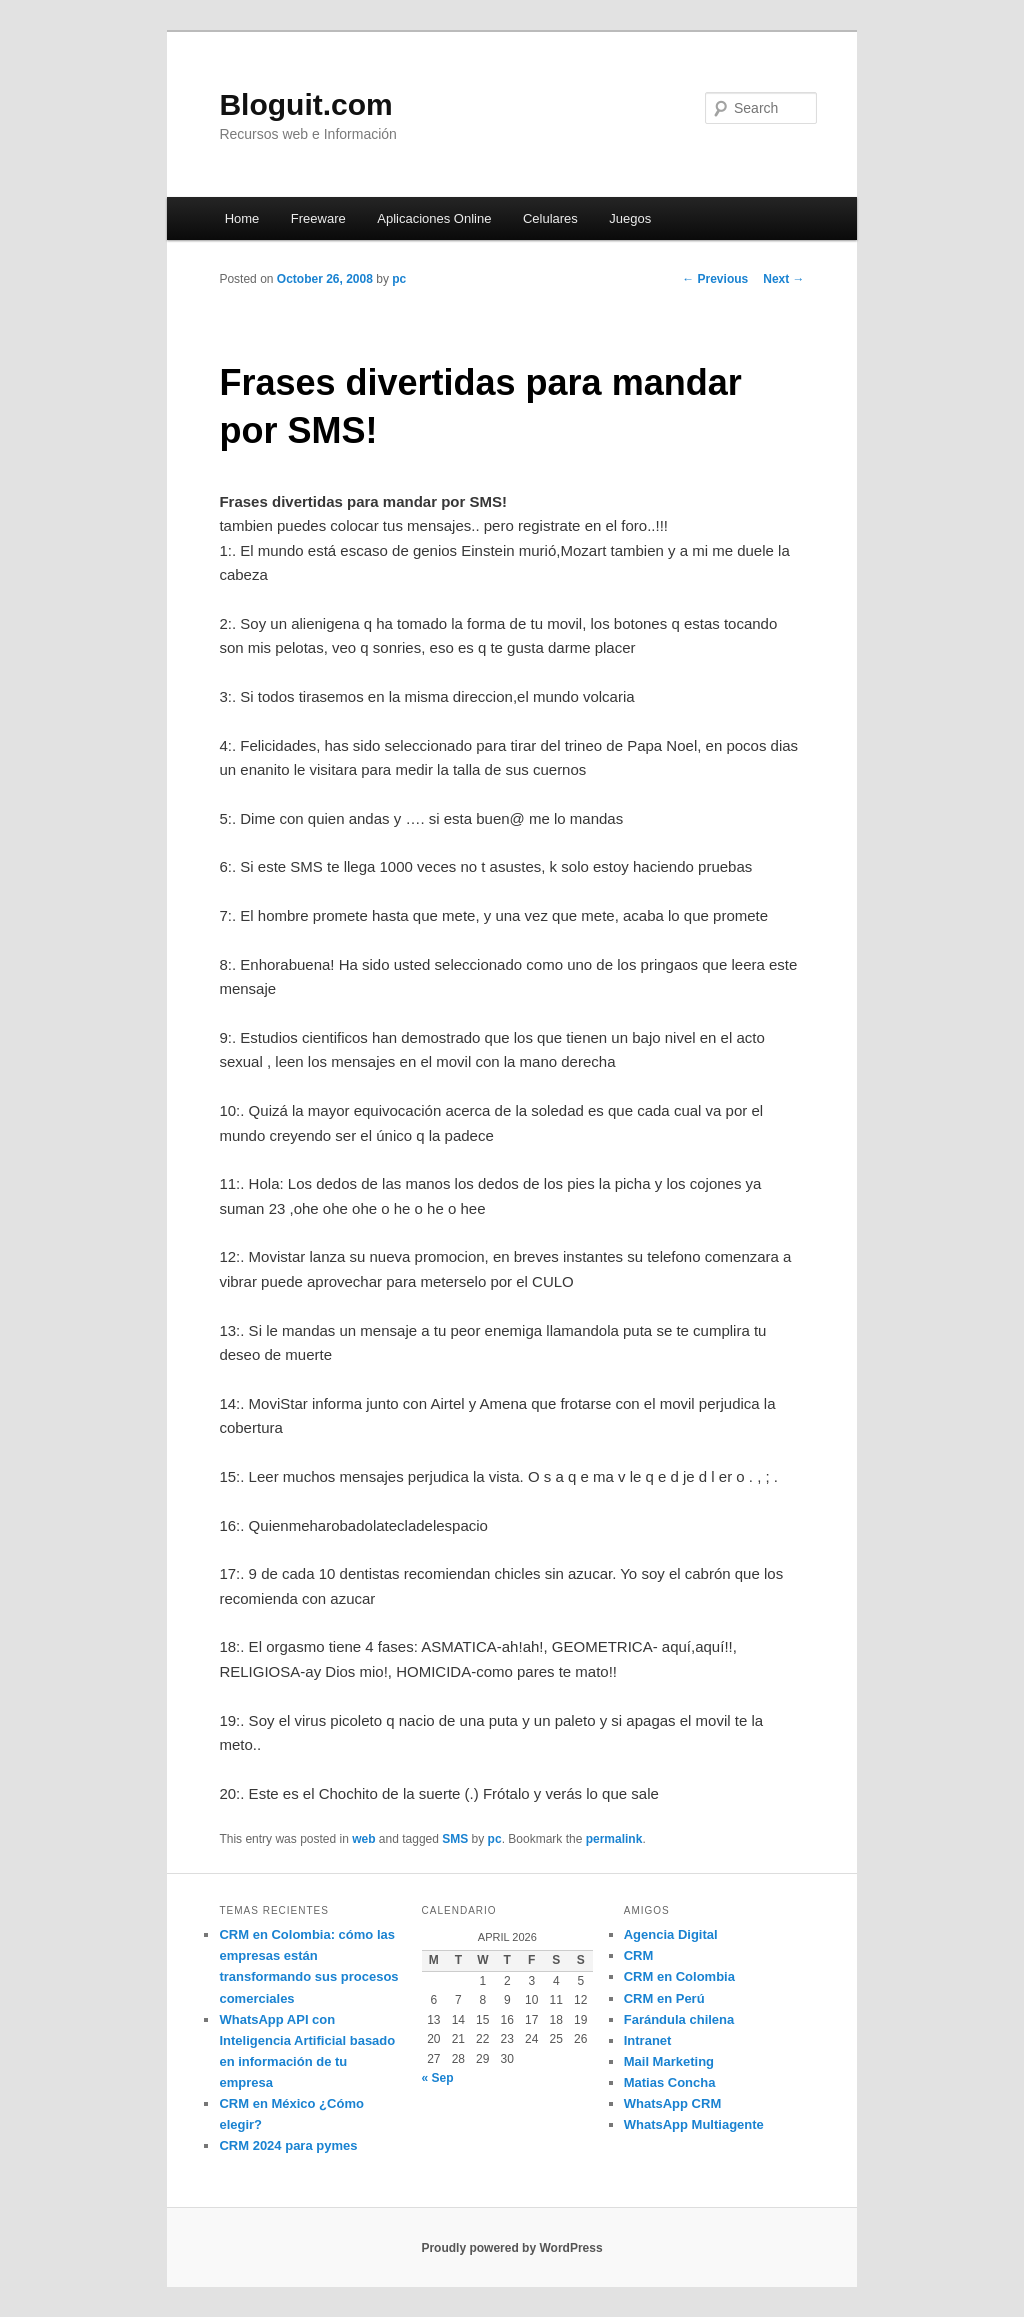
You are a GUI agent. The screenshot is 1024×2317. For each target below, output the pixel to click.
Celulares (550, 218)
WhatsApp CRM (673, 2103)
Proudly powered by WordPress (511, 2248)
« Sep (438, 2078)
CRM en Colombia (679, 1976)
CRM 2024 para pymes (288, 2145)
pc (399, 279)
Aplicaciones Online (434, 218)
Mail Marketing (669, 2061)
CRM (639, 1955)
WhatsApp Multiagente (694, 2124)
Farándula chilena (679, 2019)
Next (783, 279)
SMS (455, 1839)
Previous (715, 279)
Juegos (630, 218)
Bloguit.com (305, 104)
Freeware (318, 218)
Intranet (648, 2040)
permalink (614, 1839)
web (363, 1839)
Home (242, 218)
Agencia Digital (671, 1934)
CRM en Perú (664, 1998)
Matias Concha (670, 2082)
